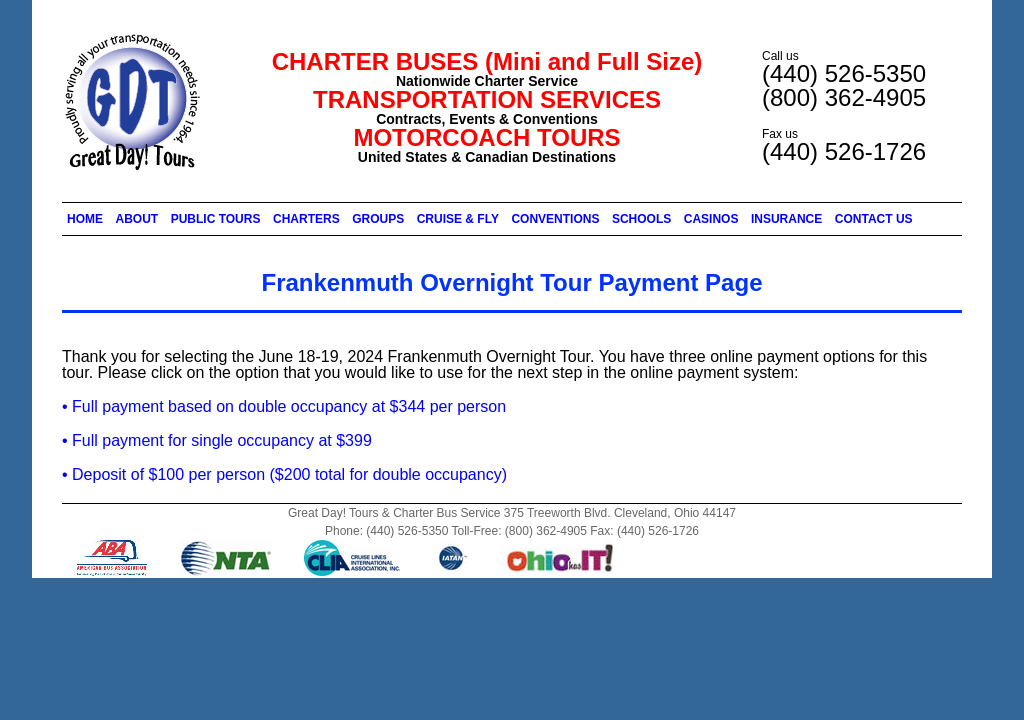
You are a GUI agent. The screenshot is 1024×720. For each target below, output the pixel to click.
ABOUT (137, 219)
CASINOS (711, 219)
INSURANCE (786, 219)
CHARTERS (306, 219)
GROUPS (378, 219)
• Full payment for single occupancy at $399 (217, 440)
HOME (85, 219)
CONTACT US (874, 219)
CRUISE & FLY (458, 219)
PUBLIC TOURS (216, 219)
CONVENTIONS (555, 219)
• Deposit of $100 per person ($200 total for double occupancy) (284, 474)
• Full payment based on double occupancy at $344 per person (284, 406)
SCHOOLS (641, 219)
